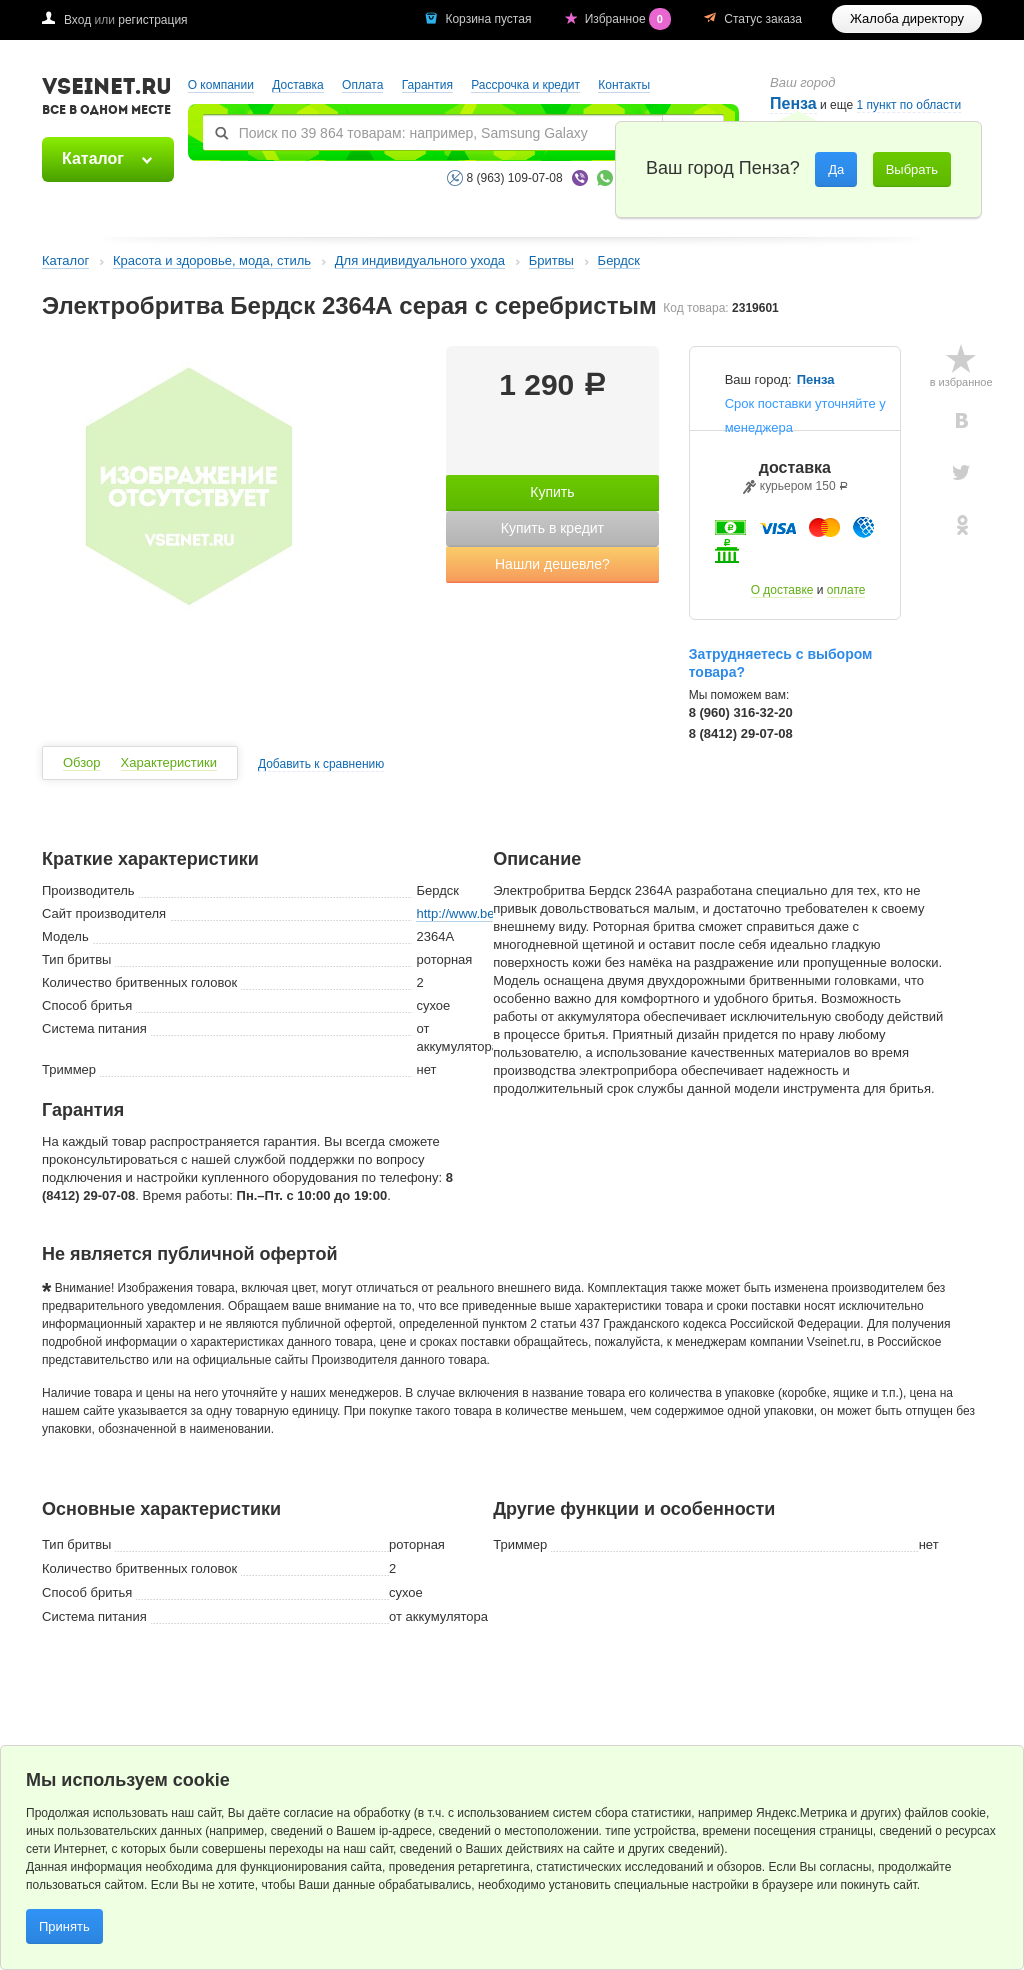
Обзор (82, 762)
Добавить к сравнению (321, 764)
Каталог (93, 158)
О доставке (782, 590)
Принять (64, 1926)
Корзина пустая (489, 19)
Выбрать (912, 169)
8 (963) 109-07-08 (515, 178)
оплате (846, 590)
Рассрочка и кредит (525, 85)
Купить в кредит (552, 528)
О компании (221, 85)
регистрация (152, 20)
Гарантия (427, 85)
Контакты (624, 85)
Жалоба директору (907, 18)
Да (836, 169)
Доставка (298, 85)
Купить (552, 492)
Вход (77, 20)
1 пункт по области (909, 105)
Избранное (630, 19)
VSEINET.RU (107, 99)
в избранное (961, 382)
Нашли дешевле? (552, 564)
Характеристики (169, 762)
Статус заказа (763, 19)
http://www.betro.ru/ (472, 913)
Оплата (362, 85)
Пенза (816, 380)
